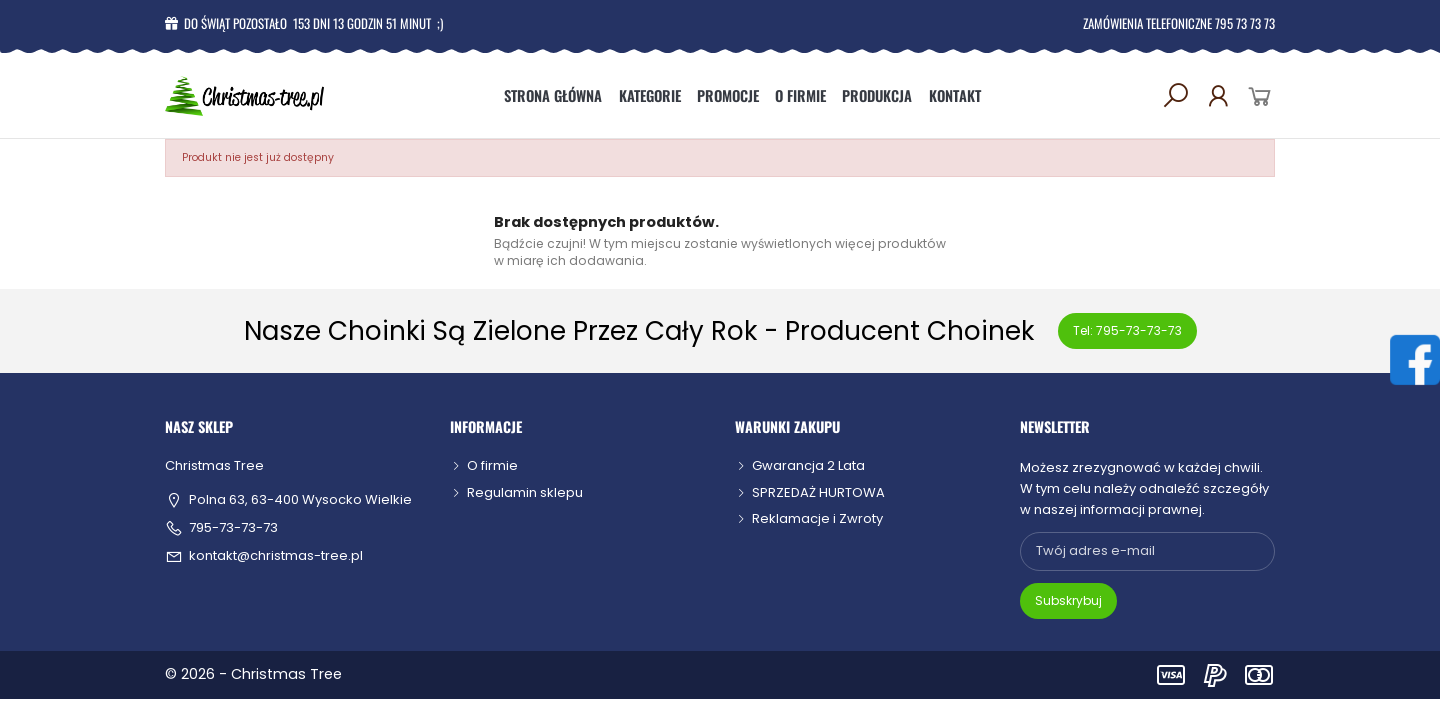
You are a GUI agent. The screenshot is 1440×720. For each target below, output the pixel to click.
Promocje (728, 95)
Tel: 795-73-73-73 (1127, 330)
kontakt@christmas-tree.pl (276, 556)
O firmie (800, 95)
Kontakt (955, 95)
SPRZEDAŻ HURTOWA (818, 492)
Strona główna (553, 95)
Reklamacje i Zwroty (817, 518)
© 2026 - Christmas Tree (253, 674)
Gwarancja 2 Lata (808, 465)
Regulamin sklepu (525, 492)
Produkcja (877, 95)
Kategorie (650, 95)
